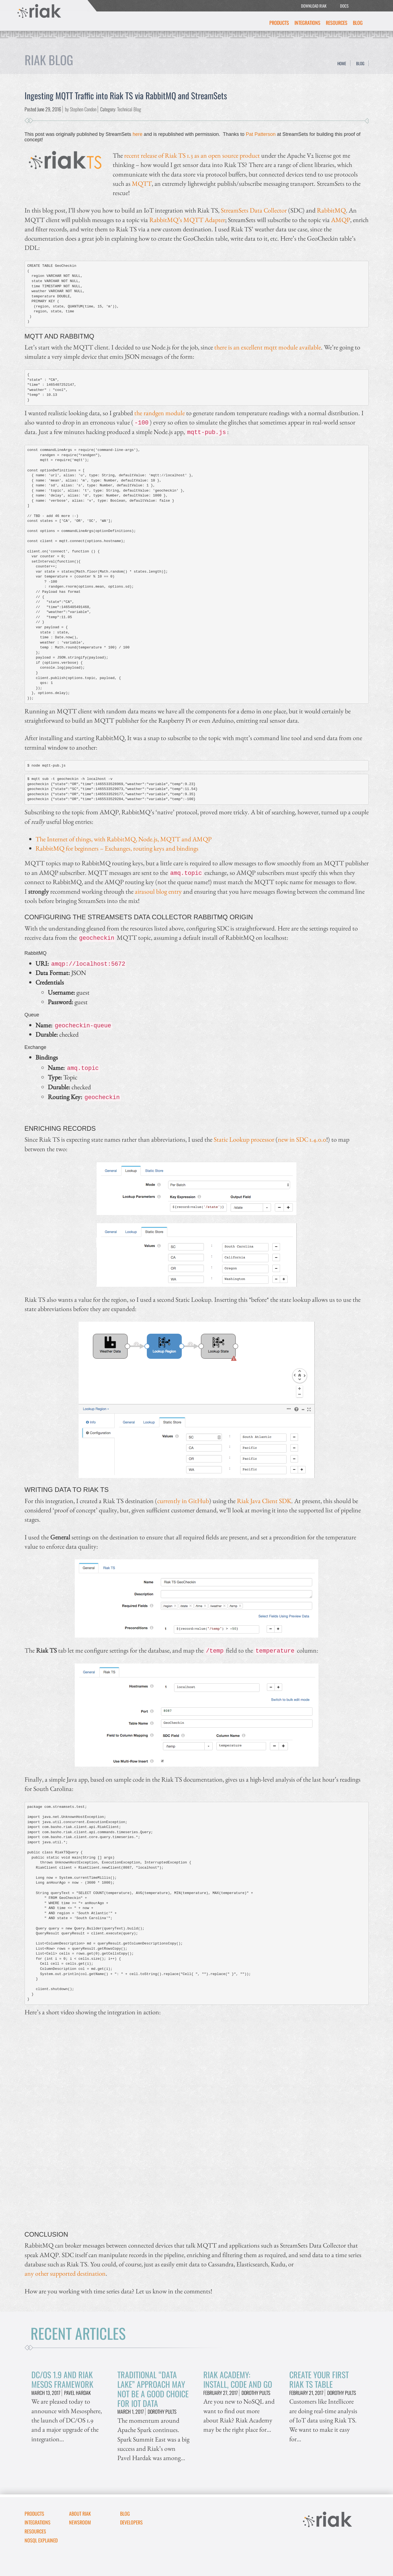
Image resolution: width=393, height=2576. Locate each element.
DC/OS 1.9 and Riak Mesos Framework (62, 2379)
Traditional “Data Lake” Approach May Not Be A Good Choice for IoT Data (153, 2388)
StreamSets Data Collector (254, 210)
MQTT (142, 183)
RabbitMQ (331, 210)
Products (279, 22)
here (137, 134)
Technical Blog (129, 109)
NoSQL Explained (41, 2540)
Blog (358, 22)
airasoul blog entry (158, 891)
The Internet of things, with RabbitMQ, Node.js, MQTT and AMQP (123, 839)
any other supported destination (65, 2273)
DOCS (344, 6)
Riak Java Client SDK (264, 1501)
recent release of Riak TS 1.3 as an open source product (192, 155)
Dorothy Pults (162, 2411)
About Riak (80, 2513)
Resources (336, 22)
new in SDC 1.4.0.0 (302, 1139)
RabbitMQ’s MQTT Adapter (187, 220)
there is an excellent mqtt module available (267, 347)
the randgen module (159, 413)
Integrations (307, 22)
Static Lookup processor (244, 1139)
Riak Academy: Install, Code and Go (237, 2379)
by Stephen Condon (80, 109)
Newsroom (80, 2522)
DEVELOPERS (131, 2522)
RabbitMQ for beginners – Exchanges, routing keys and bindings (116, 848)
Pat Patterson (261, 134)
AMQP (340, 220)
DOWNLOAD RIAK (313, 6)
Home (341, 63)
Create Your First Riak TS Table (319, 2379)
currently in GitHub (183, 1501)
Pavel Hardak (77, 2392)
